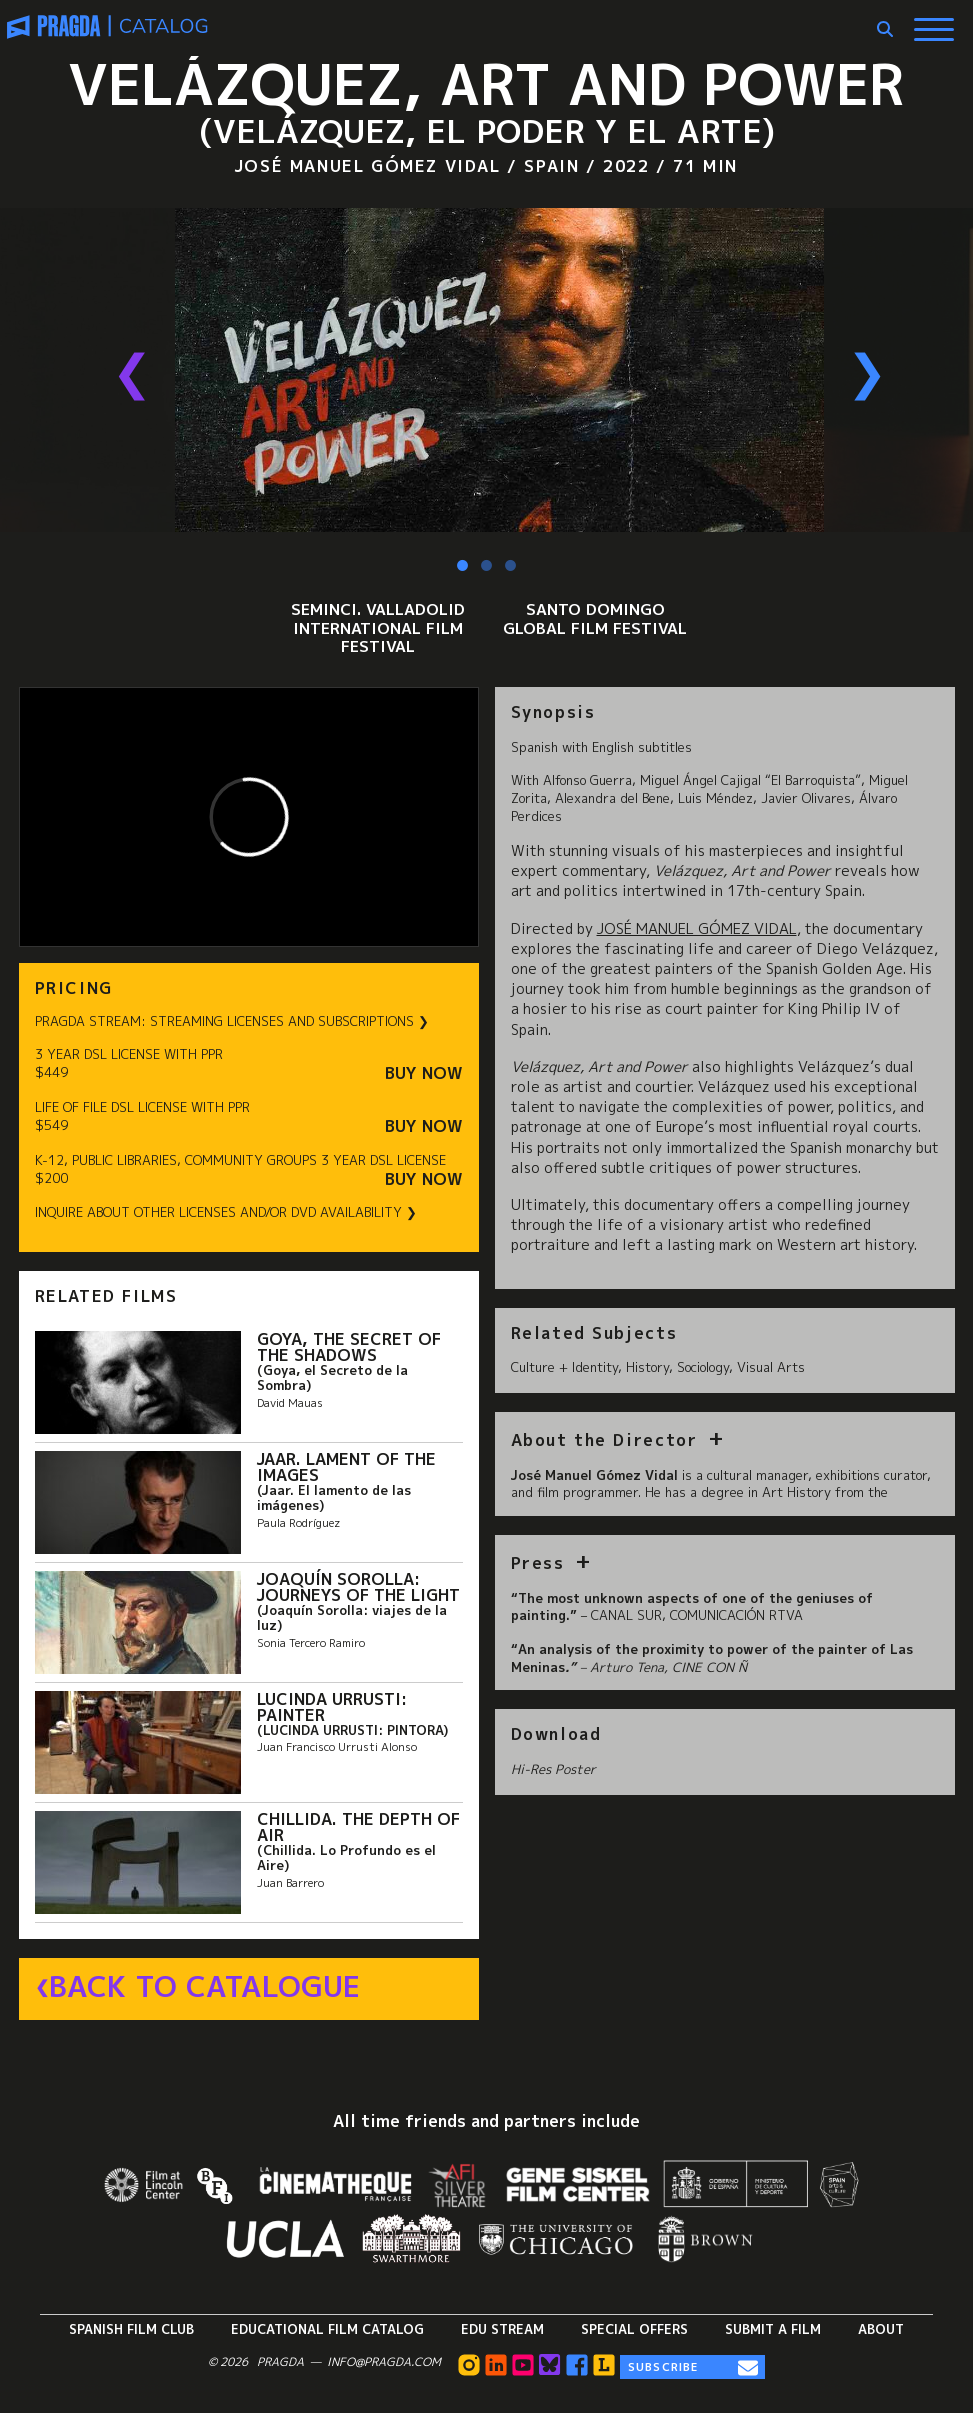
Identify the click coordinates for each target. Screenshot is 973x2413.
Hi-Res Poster (553, 1769)
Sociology (703, 1367)
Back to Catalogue (204, 1987)
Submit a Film (773, 2329)
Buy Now (424, 1073)
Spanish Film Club (131, 2329)
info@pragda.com (384, 2362)
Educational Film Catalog (327, 2329)
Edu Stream (502, 2329)
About (881, 2329)
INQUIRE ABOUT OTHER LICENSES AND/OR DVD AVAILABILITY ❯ (226, 1212)
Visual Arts (771, 1367)
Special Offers (634, 2329)
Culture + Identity (564, 1367)
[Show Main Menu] (934, 22)
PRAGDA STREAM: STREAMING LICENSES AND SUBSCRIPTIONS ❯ (232, 1021)
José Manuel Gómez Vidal (697, 929)
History (647, 1367)
